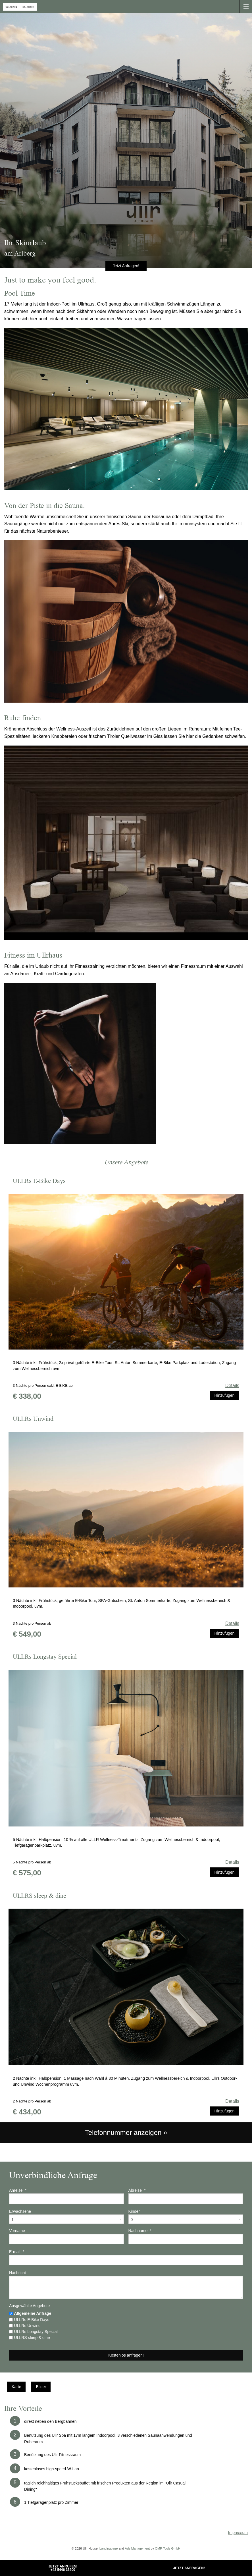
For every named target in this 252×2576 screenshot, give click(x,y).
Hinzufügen (224, 1395)
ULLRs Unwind (27, 2325)
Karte (16, 2386)
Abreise (137, 2190)
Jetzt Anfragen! (189, 2568)
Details (232, 1385)
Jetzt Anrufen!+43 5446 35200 (62, 2568)
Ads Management (137, 2548)
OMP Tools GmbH (167, 2548)
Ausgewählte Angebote (29, 2305)
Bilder (41, 2386)
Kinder (134, 2211)
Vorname (17, 2230)
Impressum (238, 2532)
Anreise (17, 2190)
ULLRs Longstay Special (35, 2331)
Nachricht (17, 2272)
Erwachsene (20, 2211)
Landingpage (108, 2548)
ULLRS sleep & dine (32, 2337)
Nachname (139, 2230)
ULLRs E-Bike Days (31, 2319)
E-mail (16, 2251)
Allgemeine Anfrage (32, 2313)
